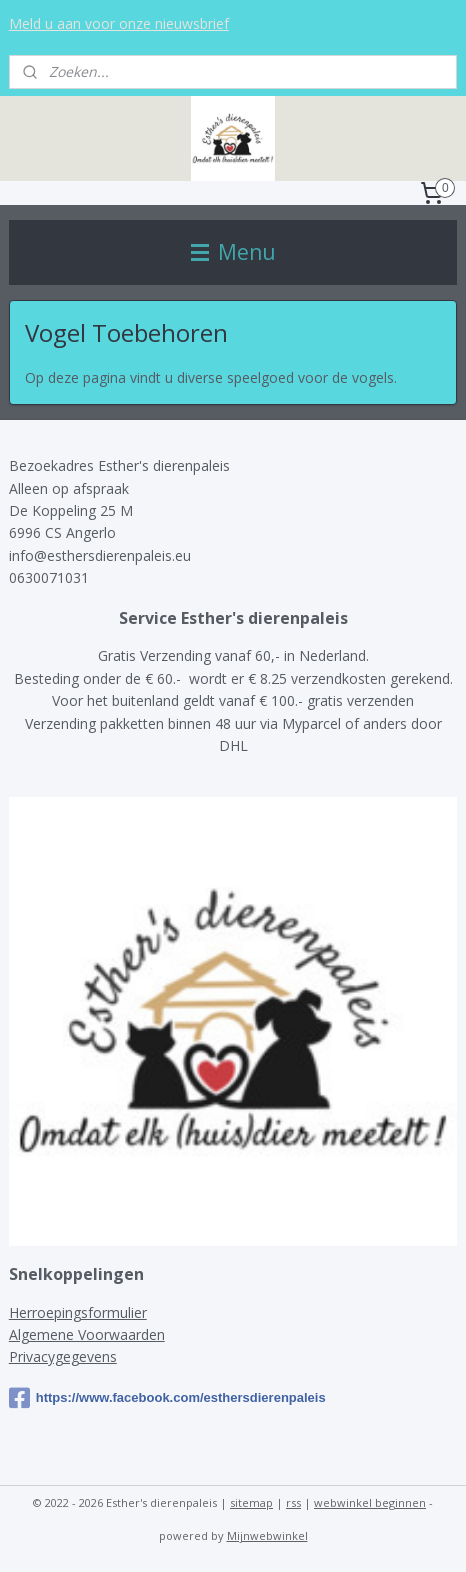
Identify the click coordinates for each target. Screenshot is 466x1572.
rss (293, 1502)
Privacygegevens (63, 1356)
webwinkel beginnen (370, 1502)
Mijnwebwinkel (267, 1535)
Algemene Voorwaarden (87, 1334)
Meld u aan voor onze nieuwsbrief (119, 23)
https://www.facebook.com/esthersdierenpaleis (167, 1398)
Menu (233, 252)
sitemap (251, 1502)
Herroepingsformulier (78, 1312)
